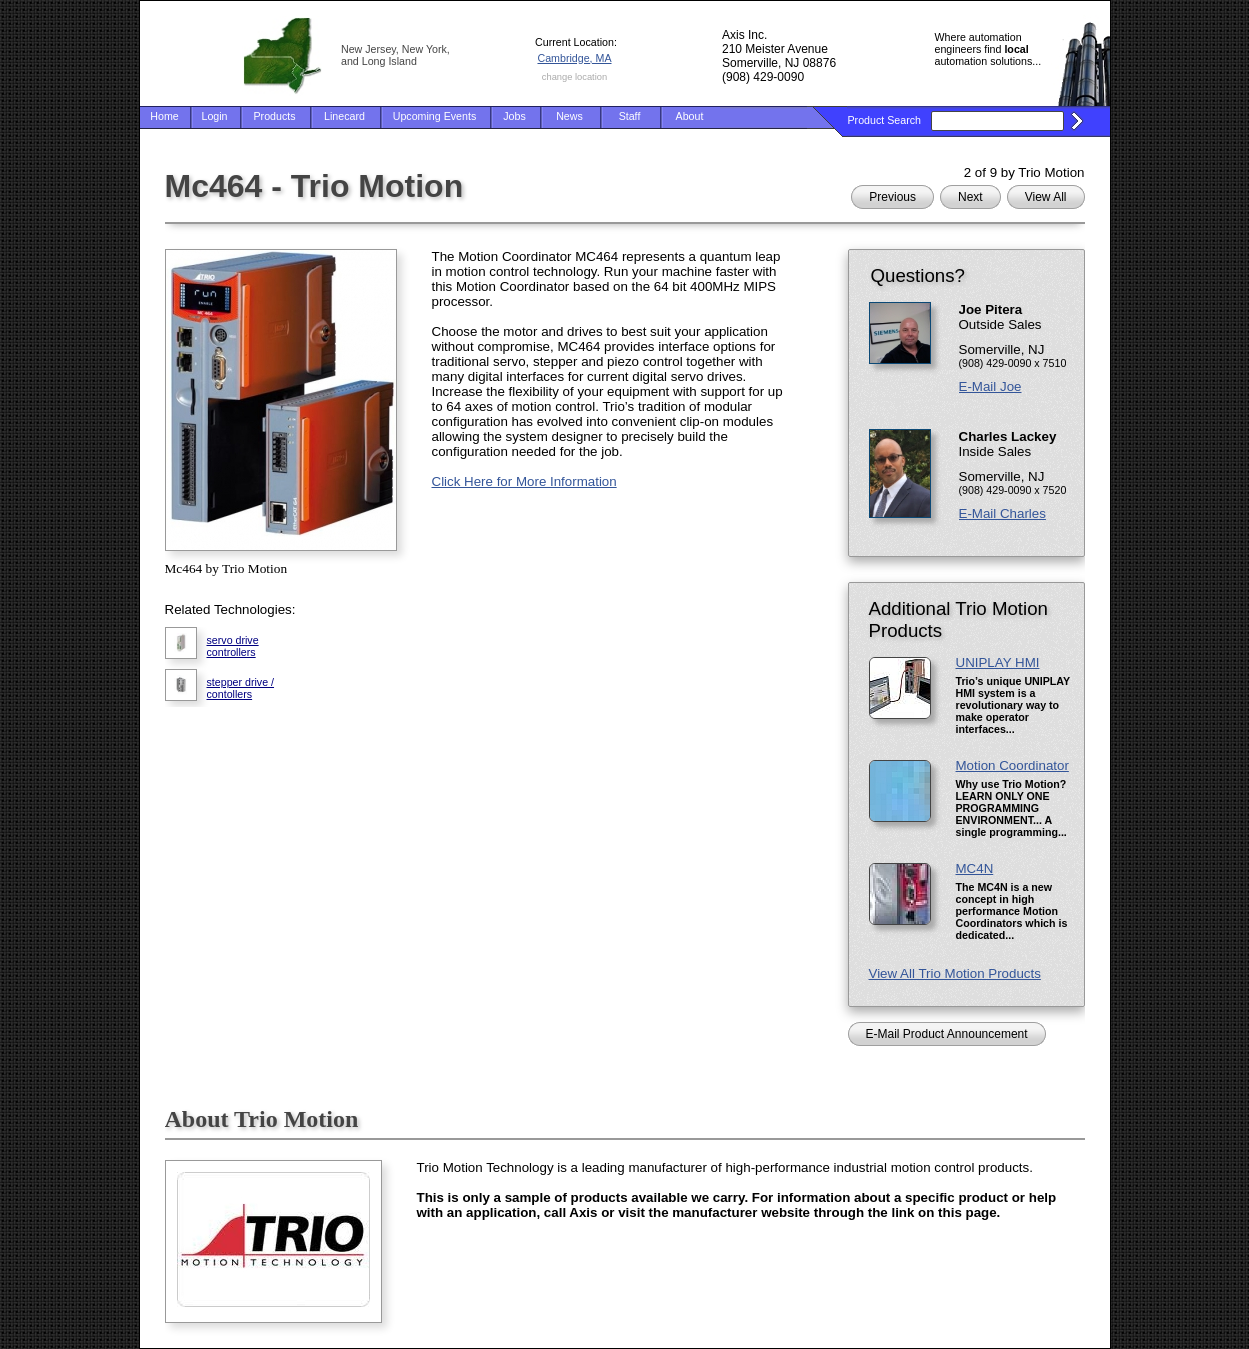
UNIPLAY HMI (998, 662)
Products (274, 116)
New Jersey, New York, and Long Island (395, 55)
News (569, 116)
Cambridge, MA (574, 58)
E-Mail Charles (1002, 513)
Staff (630, 116)
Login (214, 116)
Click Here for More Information (524, 481)
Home (164, 116)
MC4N (975, 868)
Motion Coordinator (1012, 765)
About (690, 116)
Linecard (344, 116)
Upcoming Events (435, 116)
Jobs (514, 116)
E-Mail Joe (990, 386)
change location (574, 77)
